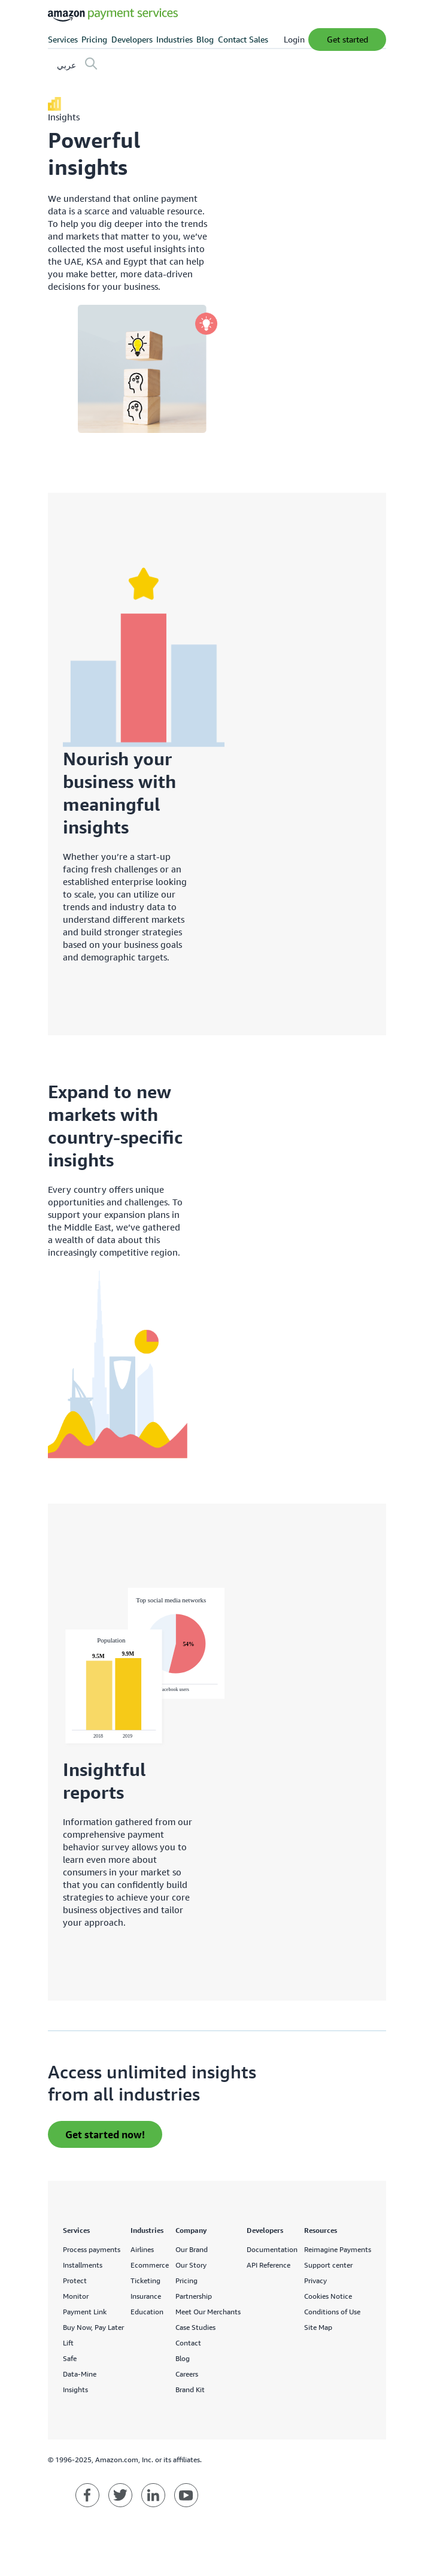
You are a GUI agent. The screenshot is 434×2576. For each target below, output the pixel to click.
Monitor (76, 2296)
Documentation (272, 2249)
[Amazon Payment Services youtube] (186, 2495)
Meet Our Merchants (208, 2311)
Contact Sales (243, 39)
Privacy (315, 2280)
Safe (70, 2358)
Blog (205, 39)
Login (294, 39)
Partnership (193, 2296)
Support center (328, 2264)
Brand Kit (190, 2389)
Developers (132, 39)
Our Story (191, 2264)
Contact (188, 2342)
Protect (75, 2280)
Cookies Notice (328, 2296)
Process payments (91, 2249)
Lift (68, 2342)
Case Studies (195, 2327)
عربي (66, 65)
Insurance (145, 2296)
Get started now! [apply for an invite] (105, 2134)
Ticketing (145, 2280)
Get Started (347, 39)
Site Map (318, 2327)
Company (191, 2230)
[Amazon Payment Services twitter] (120, 2495)
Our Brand (191, 2249)
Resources (320, 2230)
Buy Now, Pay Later (93, 2327)
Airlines (142, 2249)
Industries (174, 39)
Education (146, 2311)
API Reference (268, 2264)
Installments (82, 2264)
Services (63, 39)
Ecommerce (149, 2264)
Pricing (94, 39)
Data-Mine (79, 2373)
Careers (186, 2373)
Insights (75, 2389)
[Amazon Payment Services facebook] (87, 2495)
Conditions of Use (332, 2311)
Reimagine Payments (337, 2249)
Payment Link (85, 2311)
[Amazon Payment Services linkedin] (153, 2495)
